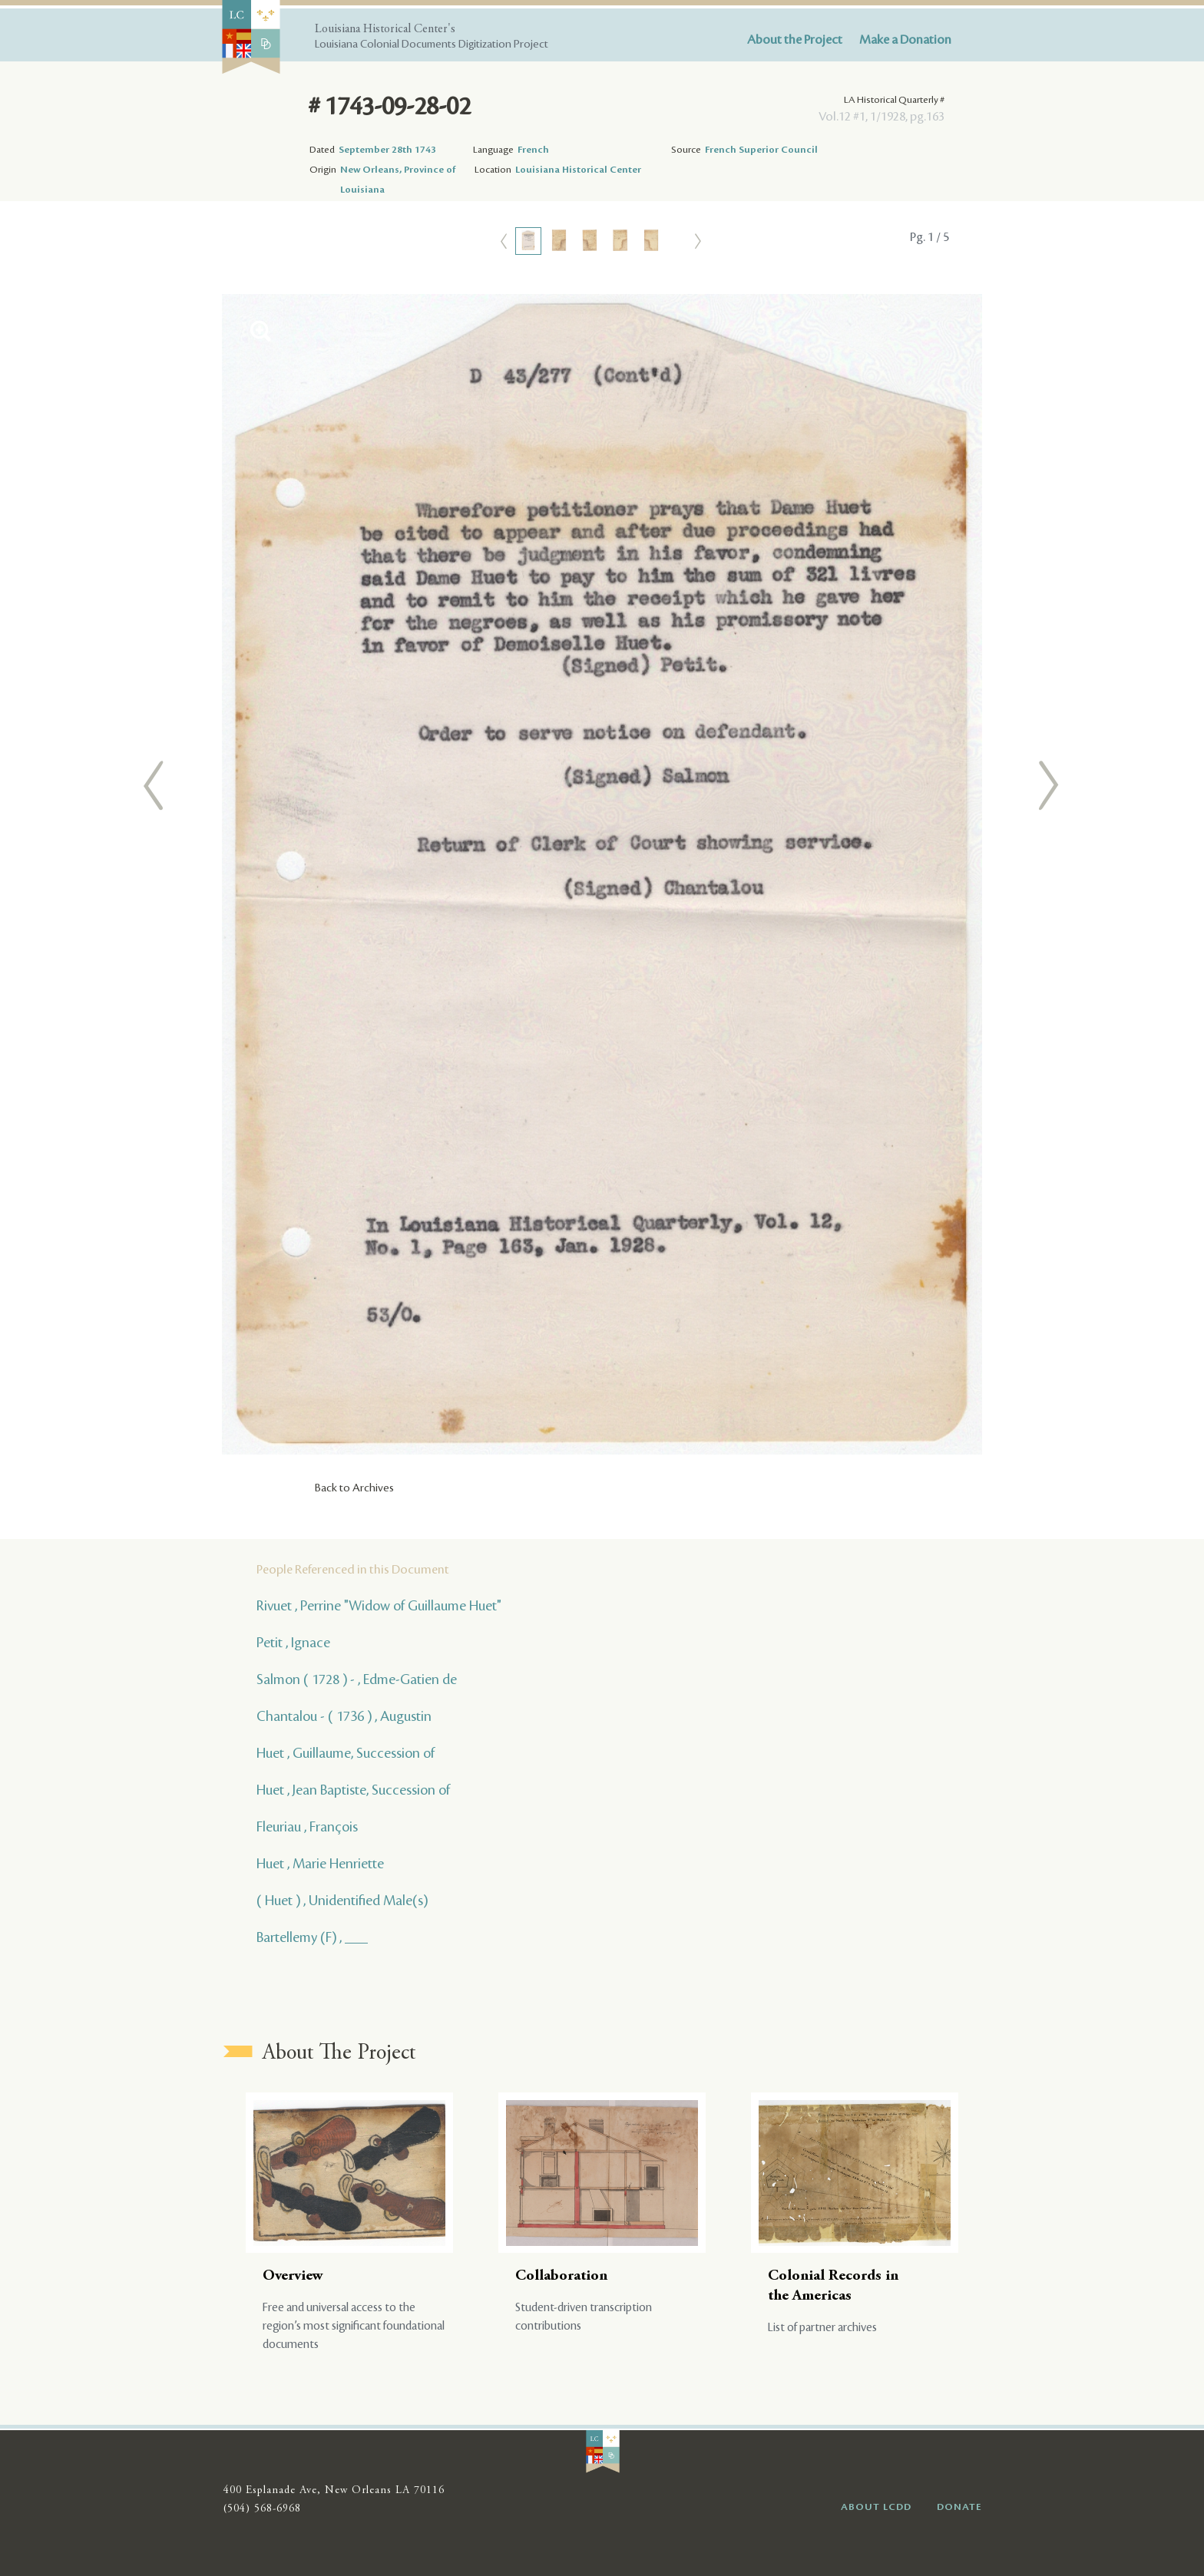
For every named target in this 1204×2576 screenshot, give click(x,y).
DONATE (959, 2507)
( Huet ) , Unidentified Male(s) (342, 1900)
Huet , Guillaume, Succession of (345, 1753)
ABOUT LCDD (876, 2507)
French (533, 149)
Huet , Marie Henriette (320, 1863)
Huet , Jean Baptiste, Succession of (353, 1790)
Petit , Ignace (293, 1642)
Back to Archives (354, 1488)
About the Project (794, 40)
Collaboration (561, 2276)
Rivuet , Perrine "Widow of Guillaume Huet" (378, 1605)
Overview (293, 2276)
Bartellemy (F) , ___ (312, 1937)
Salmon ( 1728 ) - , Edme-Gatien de (356, 1679)
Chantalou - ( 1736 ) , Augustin (344, 1716)
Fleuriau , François (307, 1827)
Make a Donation (905, 40)
